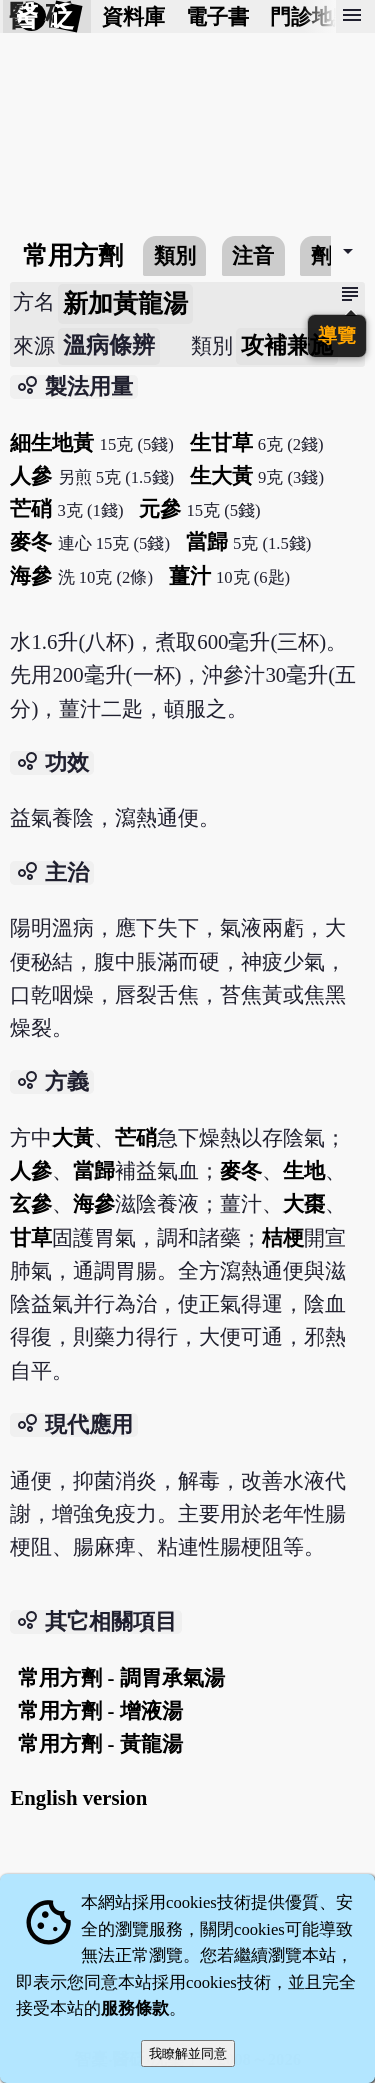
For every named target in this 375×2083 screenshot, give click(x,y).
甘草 (31, 1237)
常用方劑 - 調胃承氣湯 (121, 1677)
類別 (175, 255)
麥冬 (31, 541)
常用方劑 (73, 255)
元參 (160, 508)
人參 (31, 475)
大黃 (73, 1137)
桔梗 (283, 1237)
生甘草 (221, 442)
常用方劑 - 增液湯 (100, 1710)
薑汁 (190, 575)
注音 (253, 255)
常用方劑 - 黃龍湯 (100, 1743)
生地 (304, 1170)
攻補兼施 (287, 345)
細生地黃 (52, 442)
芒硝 (31, 508)
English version (78, 1797)
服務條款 (135, 2008)
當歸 (207, 541)
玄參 (31, 1203)
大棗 (304, 1203)
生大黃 (221, 475)
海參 (31, 575)
